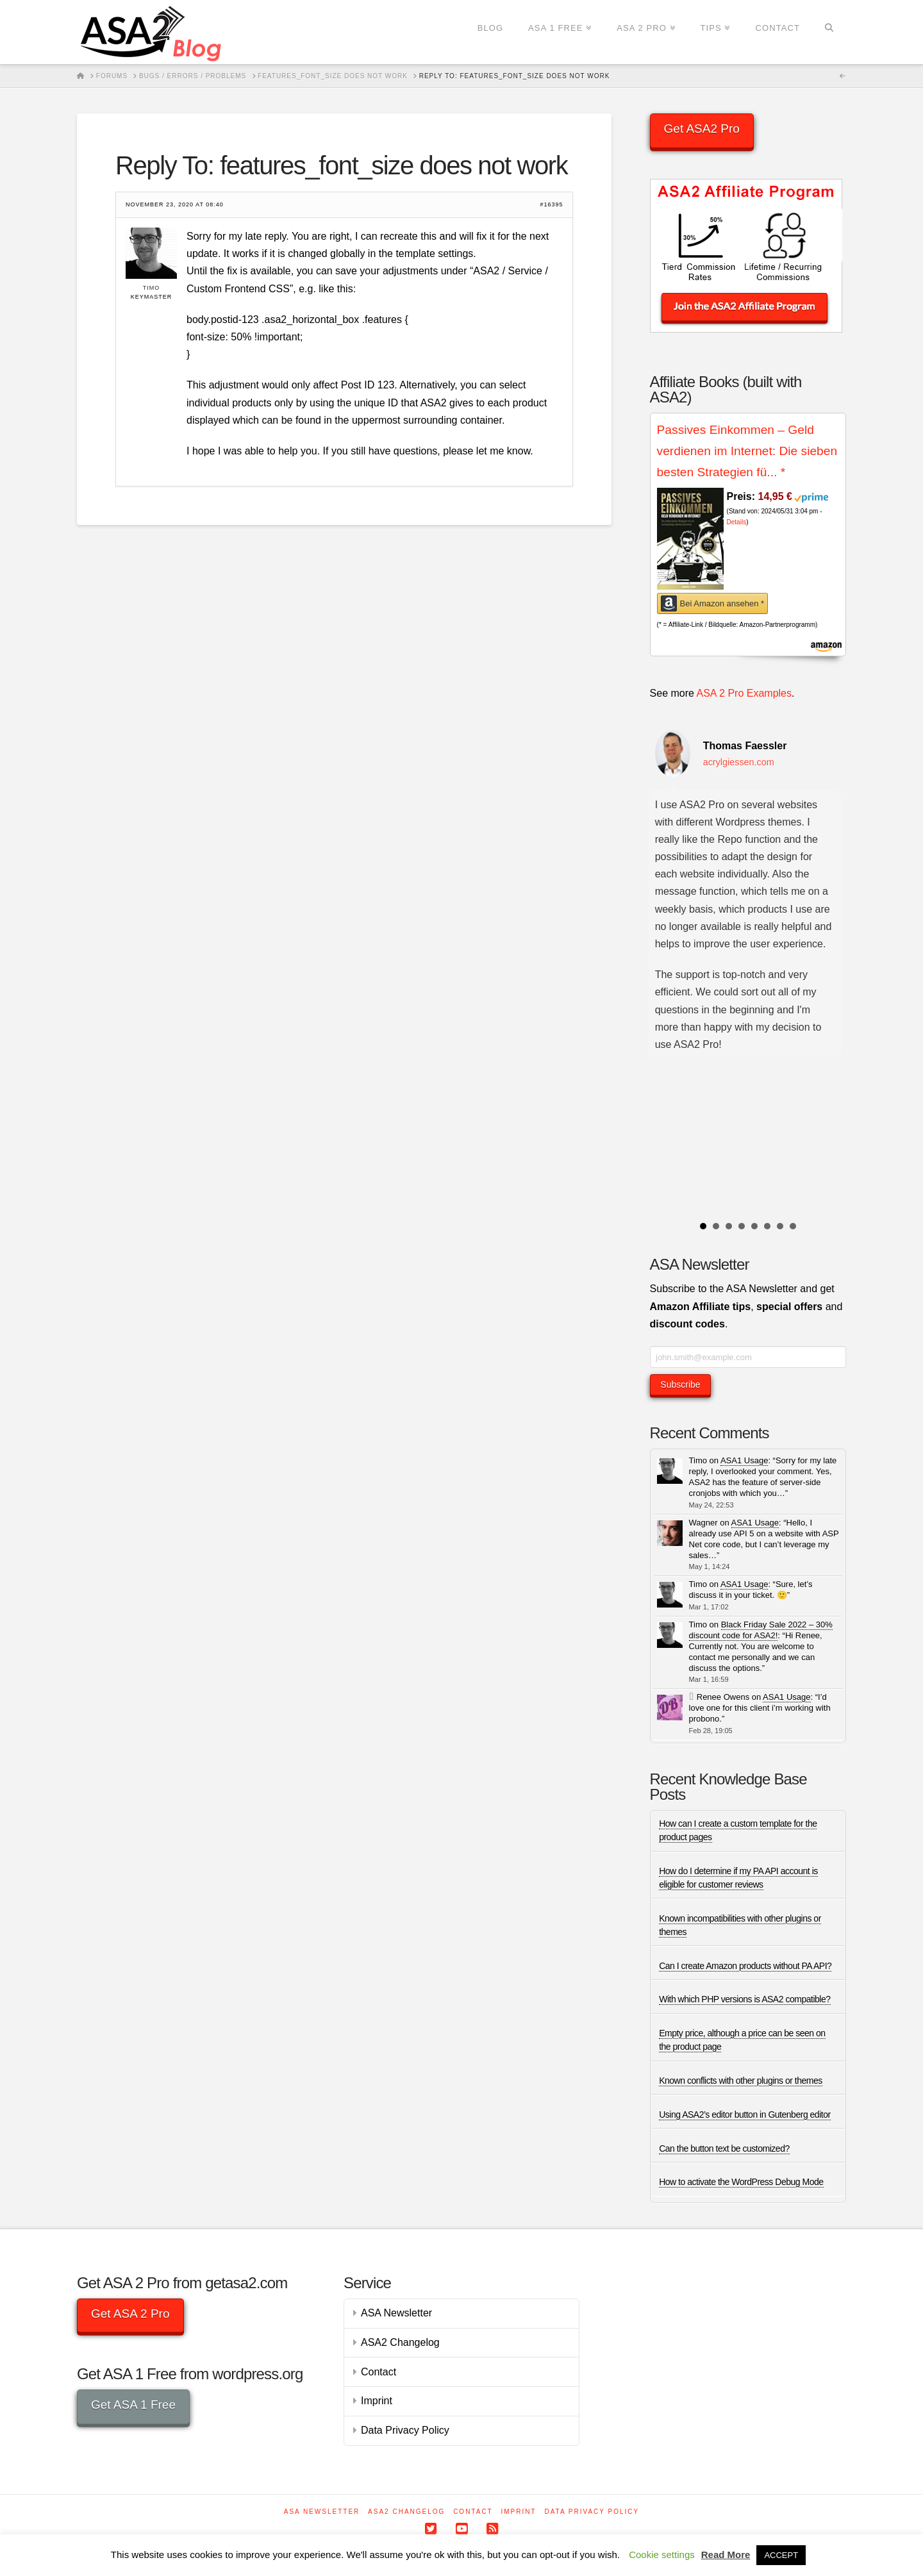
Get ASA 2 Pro (130, 2313)
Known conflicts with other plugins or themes (740, 2080)
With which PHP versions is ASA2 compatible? (744, 1999)
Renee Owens (723, 1697)
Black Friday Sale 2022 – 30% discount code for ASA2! (761, 1630)
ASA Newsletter (396, 2312)
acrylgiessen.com (738, 762)
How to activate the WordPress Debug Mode (741, 2182)
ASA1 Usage (744, 1460)
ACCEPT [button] (781, 2555)
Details (737, 522)
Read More (726, 2554)
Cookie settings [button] (662, 2554)
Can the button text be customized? (724, 2148)
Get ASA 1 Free (133, 2404)
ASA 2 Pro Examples (744, 693)
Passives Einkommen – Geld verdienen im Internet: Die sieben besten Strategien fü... (747, 450)
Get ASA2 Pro (702, 128)
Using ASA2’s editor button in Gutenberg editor (745, 2114)
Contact (378, 2371)
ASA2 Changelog (400, 2342)
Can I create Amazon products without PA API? (745, 1966)
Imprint (376, 2400)
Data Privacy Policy (405, 2430)
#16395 (551, 205)
